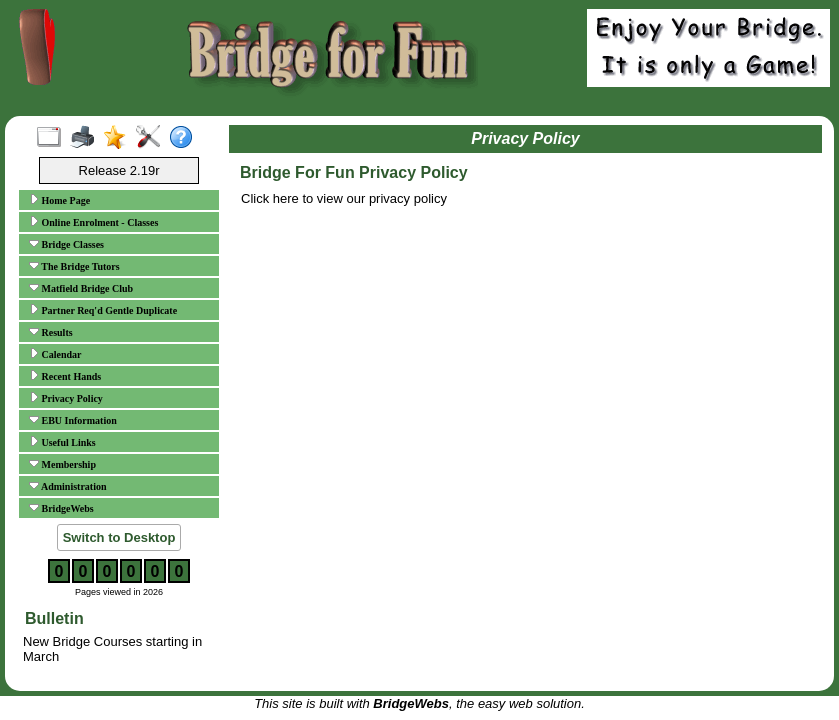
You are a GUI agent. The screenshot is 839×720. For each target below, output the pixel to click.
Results (51, 332)
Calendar (55, 354)
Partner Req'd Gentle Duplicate (103, 310)
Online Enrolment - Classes (93, 222)
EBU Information (73, 420)
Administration (68, 486)
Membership (62, 464)
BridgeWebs (61, 508)
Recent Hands (65, 376)
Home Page (59, 200)
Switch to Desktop (119, 537)
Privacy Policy (66, 398)
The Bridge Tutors (74, 266)
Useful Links (62, 442)
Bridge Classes (66, 244)
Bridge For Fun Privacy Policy (354, 172)
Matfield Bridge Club (81, 288)
